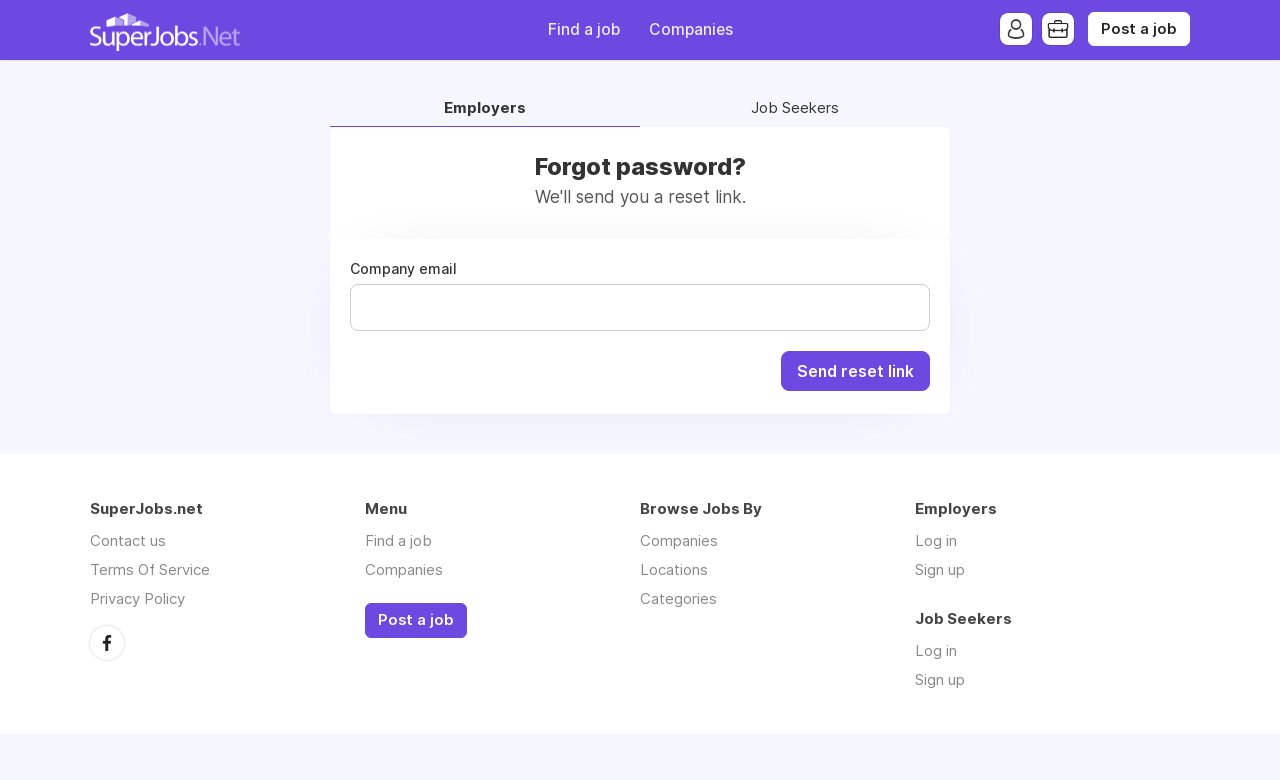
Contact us (128, 540)
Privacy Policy (137, 598)
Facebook (107, 643)
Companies (691, 29)
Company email (403, 269)
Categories (678, 598)
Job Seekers (795, 108)
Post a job (1139, 29)
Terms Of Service (150, 569)
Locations (674, 569)
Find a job (584, 29)
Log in (936, 540)
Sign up (940, 569)
